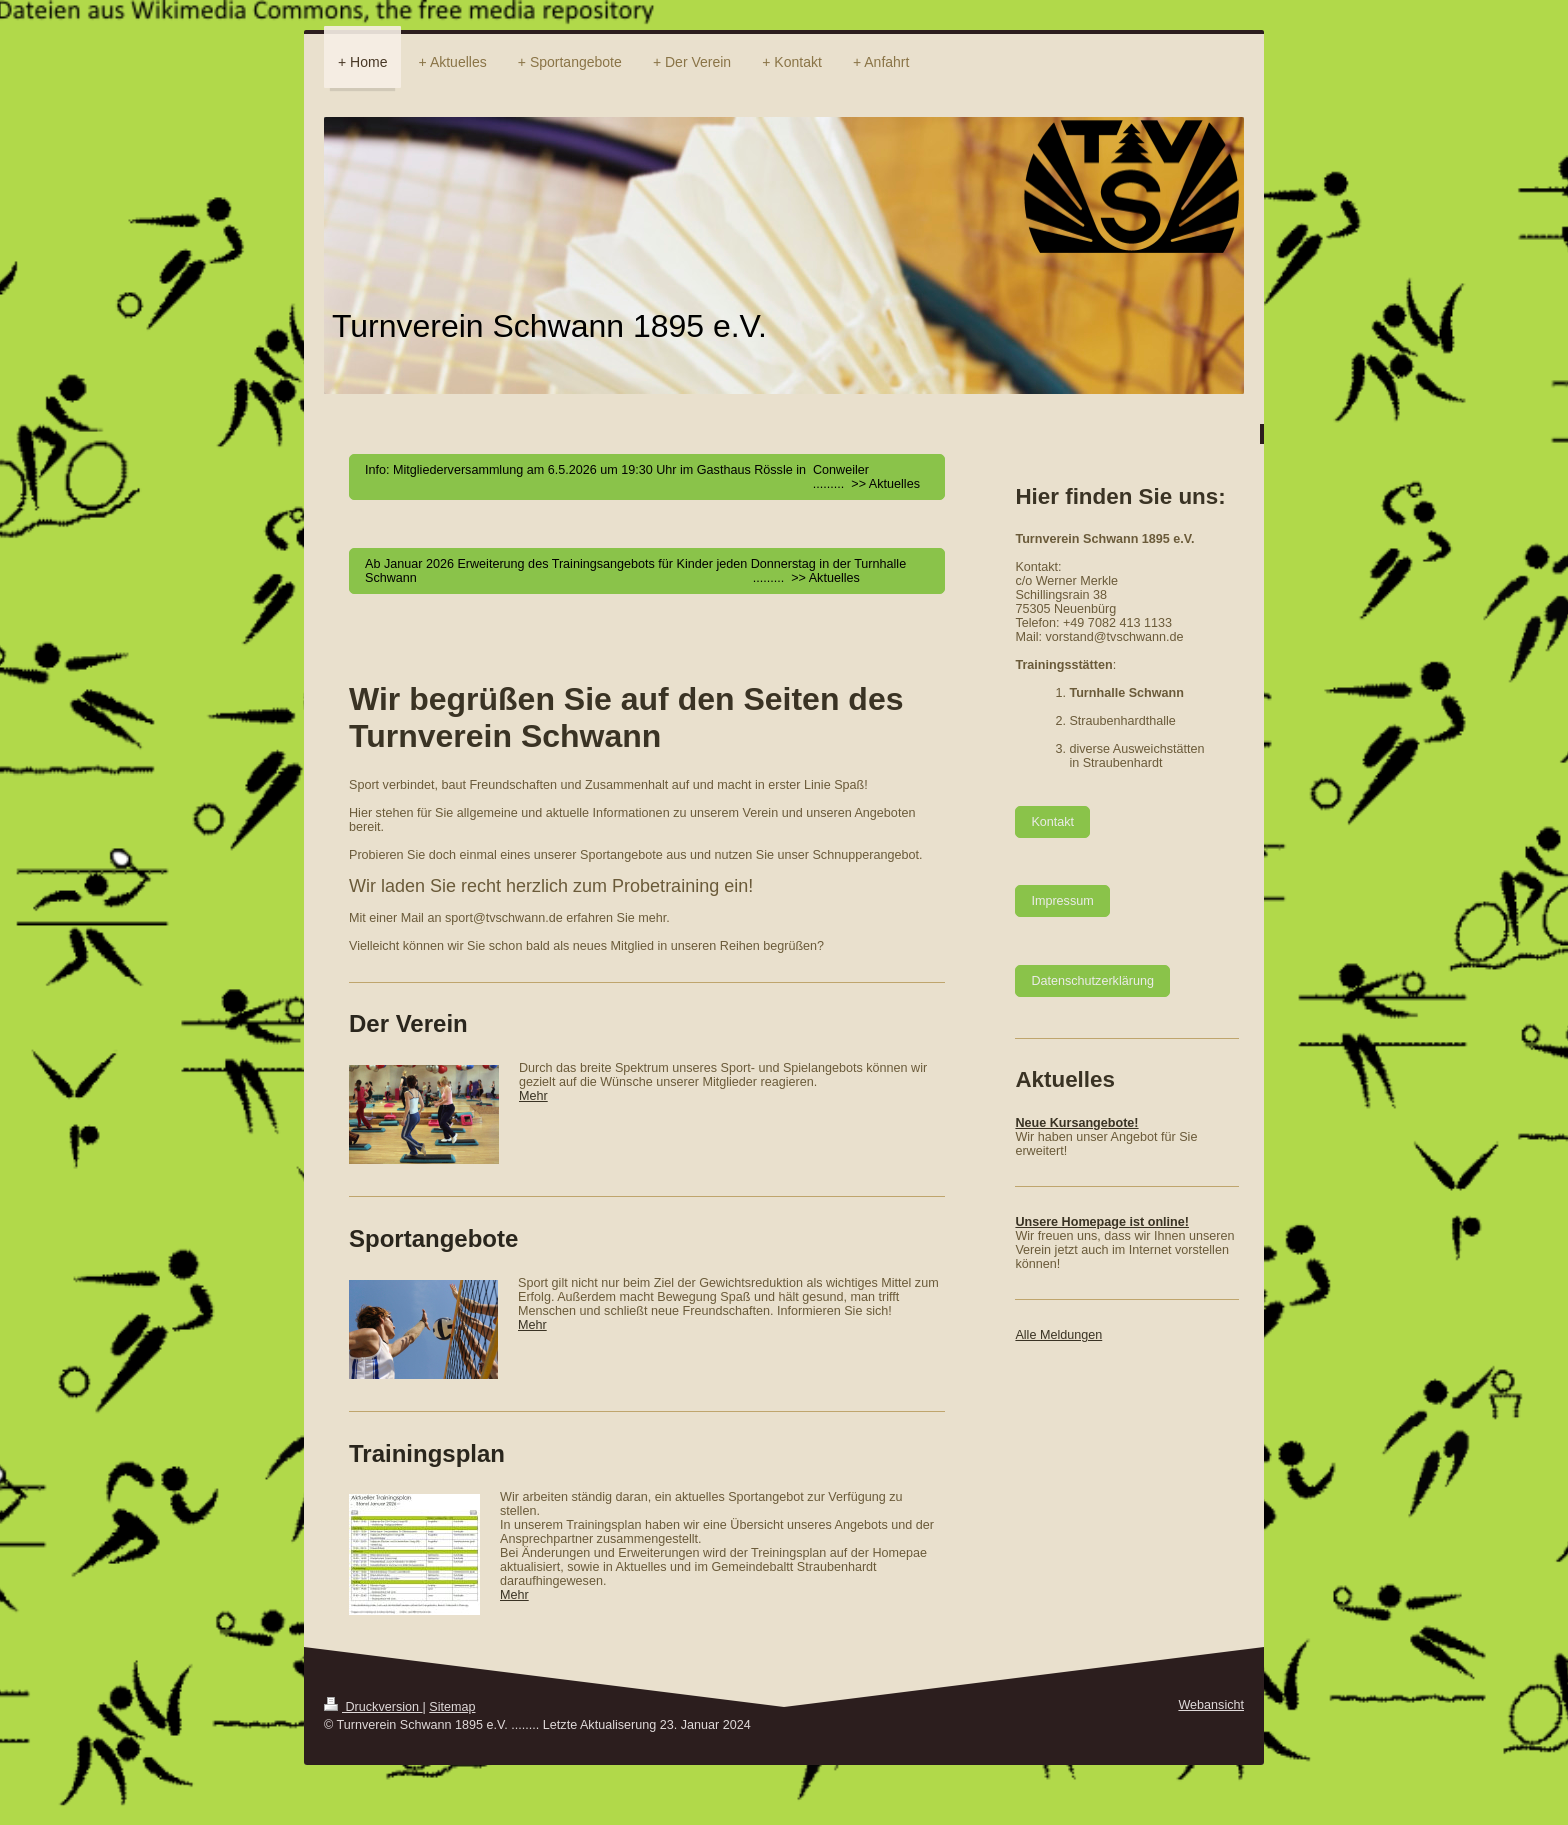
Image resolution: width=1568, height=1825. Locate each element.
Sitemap (452, 1707)
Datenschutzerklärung (1092, 981)
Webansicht (1211, 1705)
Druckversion (373, 1707)
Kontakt (1052, 822)
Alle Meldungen (1058, 1335)
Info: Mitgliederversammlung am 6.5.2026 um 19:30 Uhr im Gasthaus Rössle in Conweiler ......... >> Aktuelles (642, 477)
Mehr (533, 1096)
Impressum (1062, 901)
